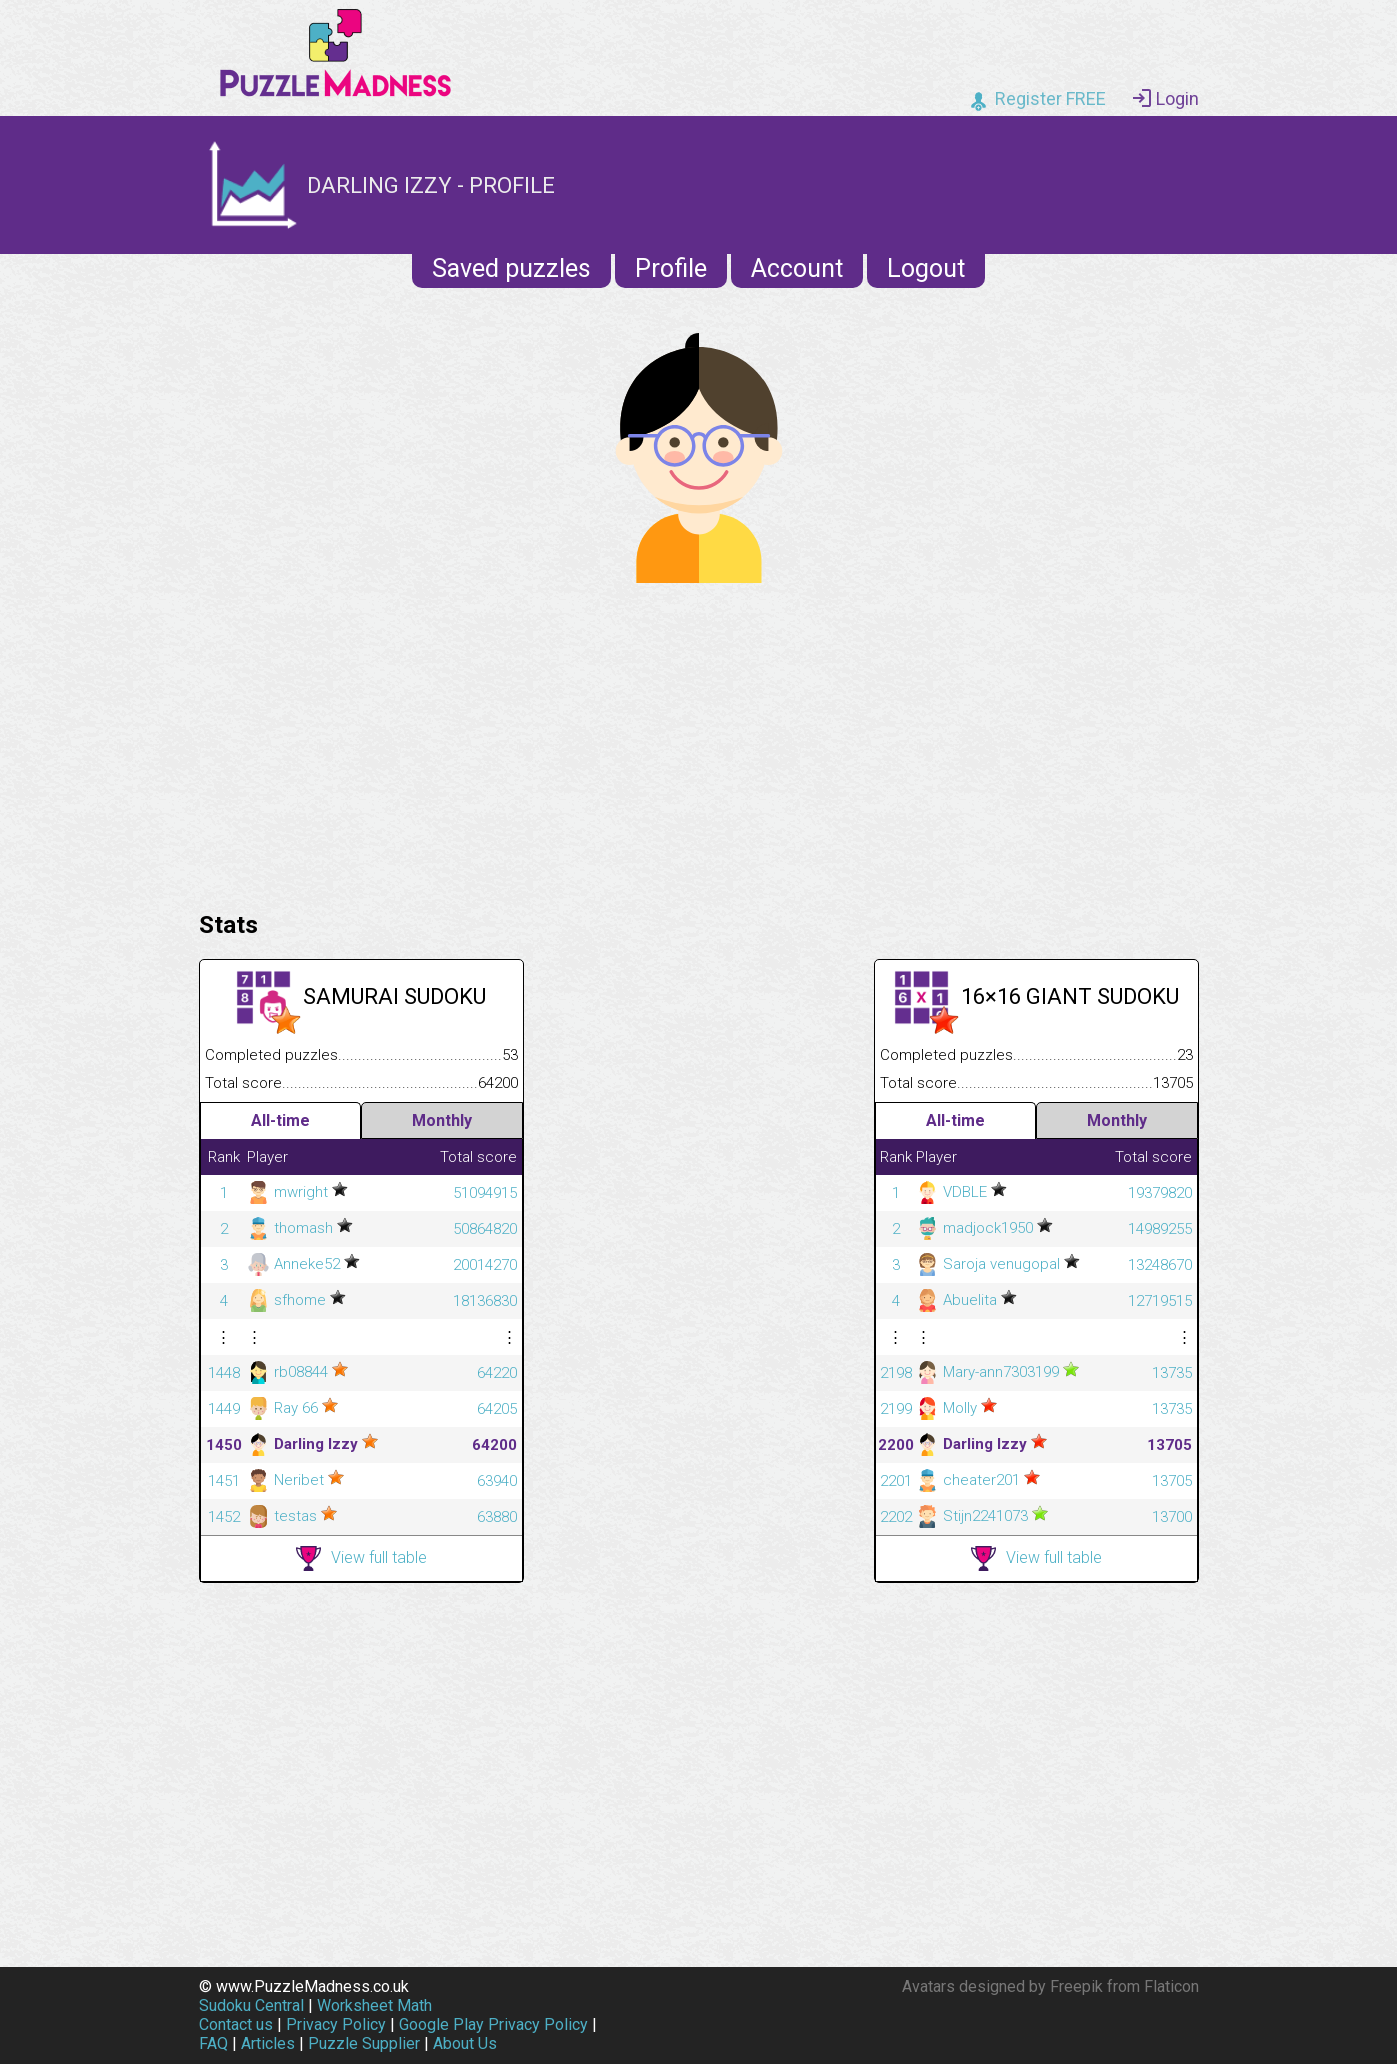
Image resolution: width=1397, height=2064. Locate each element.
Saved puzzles (511, 268)
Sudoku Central (251, 2005)
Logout (926, 268)
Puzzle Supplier (364, 2043)
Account (797, 268)
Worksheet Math (374, 2005)
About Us (465, 2043)
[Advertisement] (699, 742)
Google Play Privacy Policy (493, 2024)
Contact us (236, 2024)
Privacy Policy (336, 2024)
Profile (671, 268)
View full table (361, 1558)
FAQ (213, 2043)
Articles (268, 2043)
